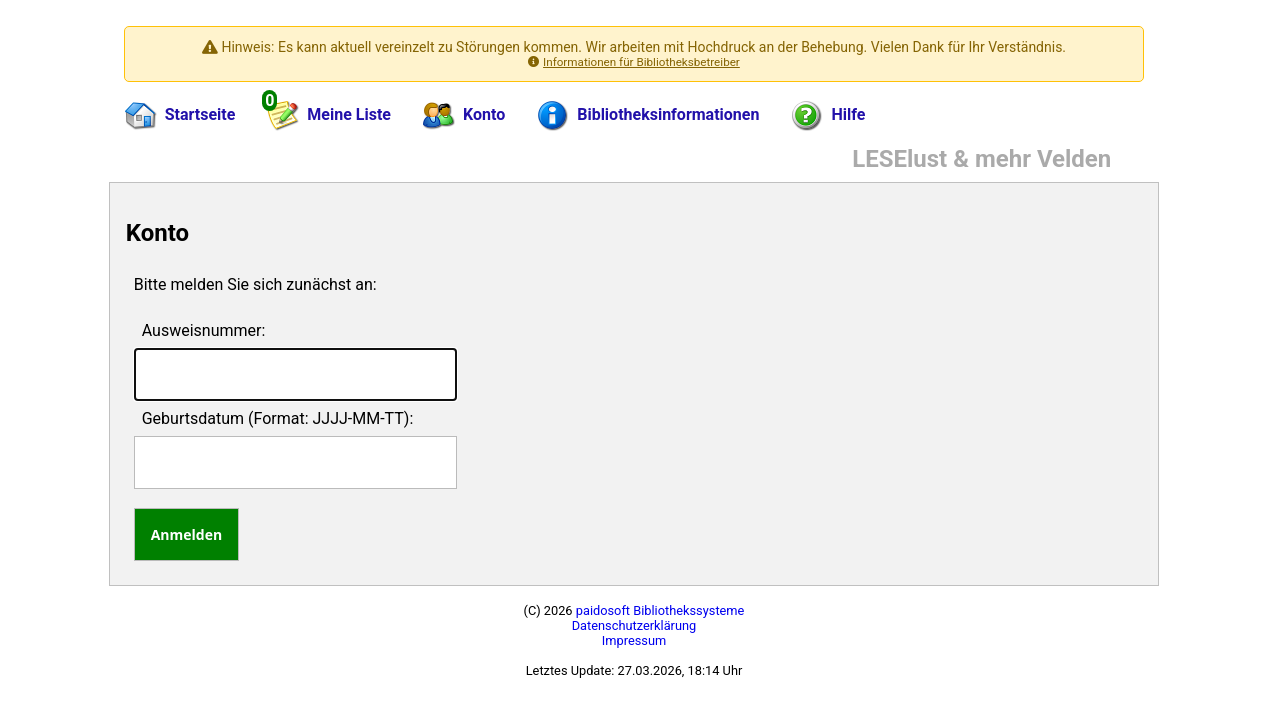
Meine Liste (328, 112)
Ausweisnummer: (204, 330)
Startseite (180, 116)
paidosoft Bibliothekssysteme (660, 610)
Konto (464, 116)
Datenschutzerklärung (634, 625)
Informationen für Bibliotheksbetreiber (641, 62)
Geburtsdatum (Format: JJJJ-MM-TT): (278, 418)
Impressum (634, 640)
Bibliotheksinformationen (648, 116)
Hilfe (828, 116)
